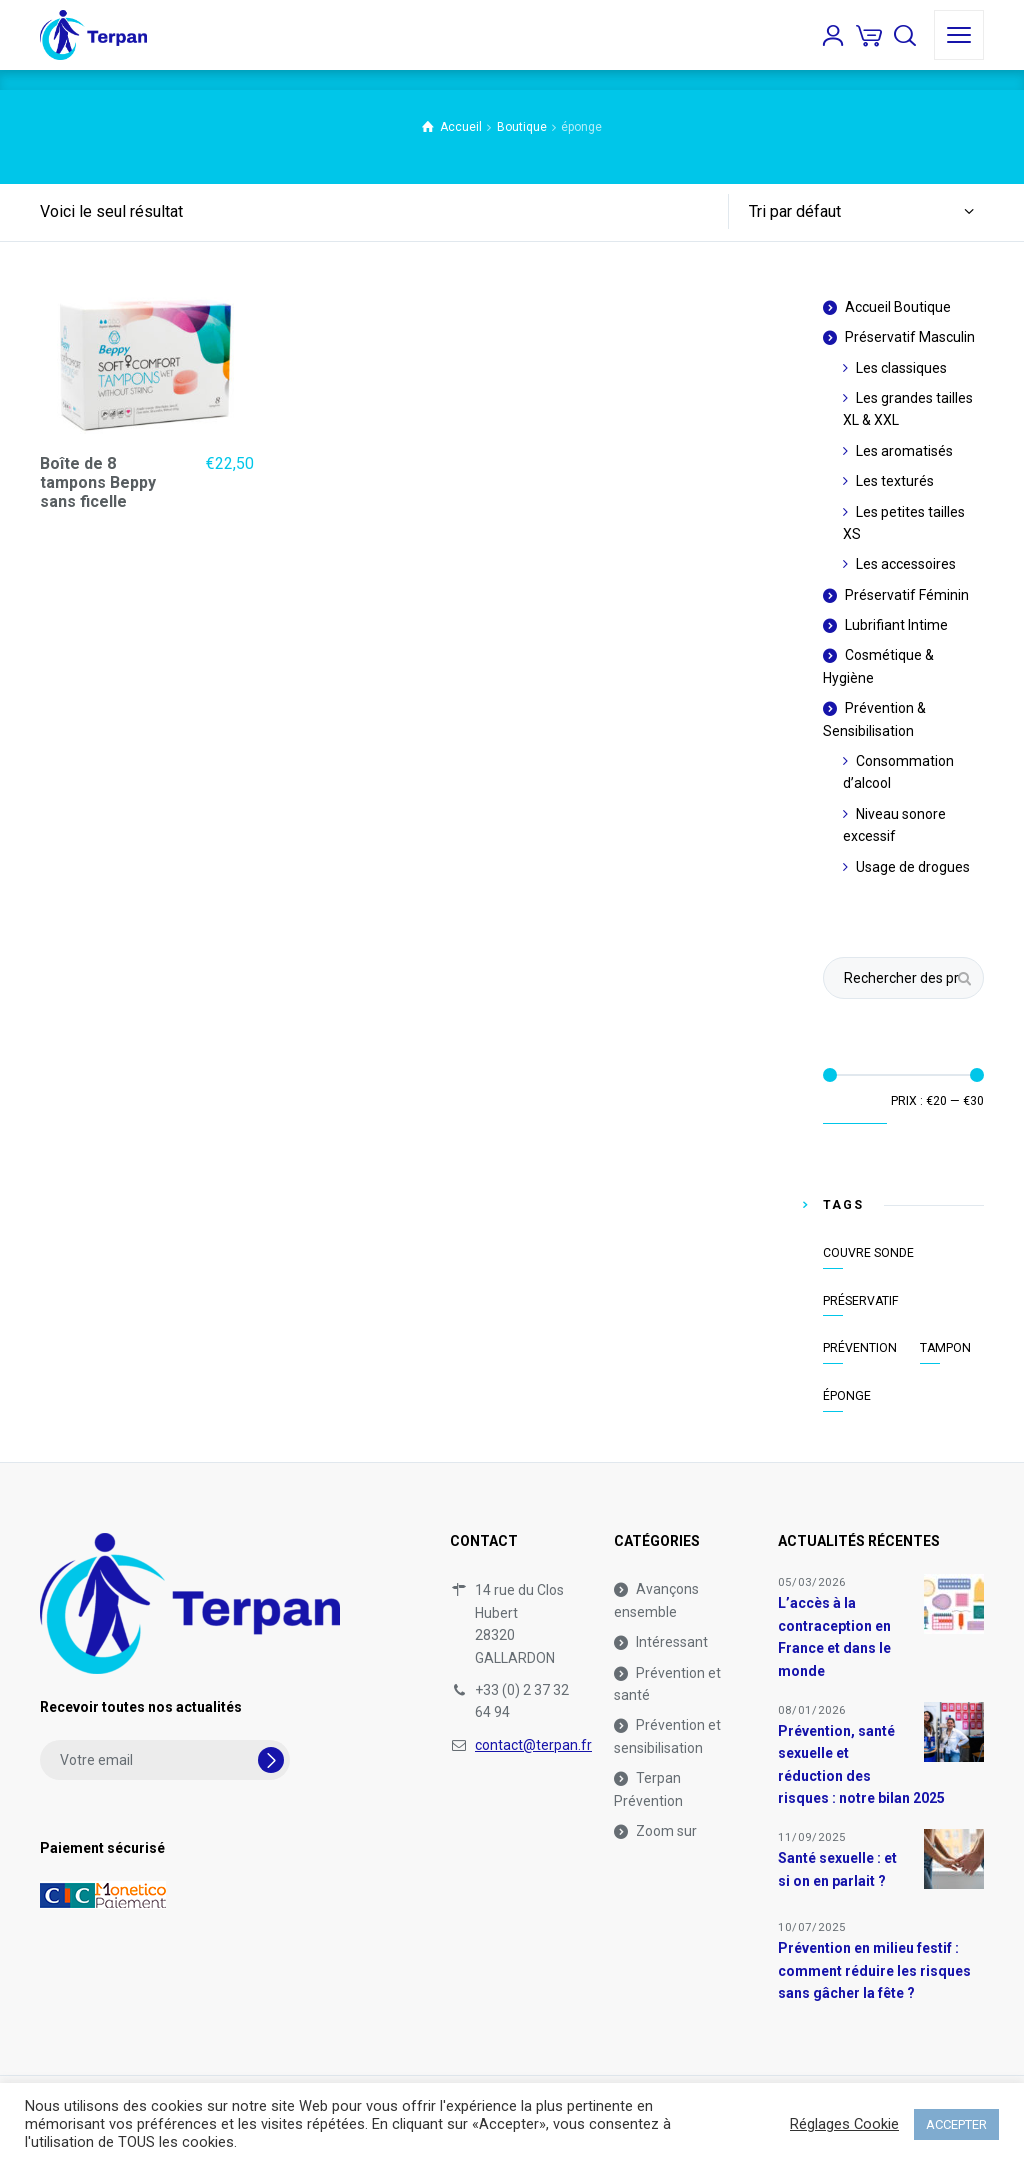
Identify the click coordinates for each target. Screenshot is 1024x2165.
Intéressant (672, 1642)
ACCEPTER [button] (956, 2124)
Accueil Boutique (898, 307)
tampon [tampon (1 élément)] (945, 1348)
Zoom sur (666, 1831)
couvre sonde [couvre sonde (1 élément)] (868, 1253)
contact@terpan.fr (533, 1745)
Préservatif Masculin (910, 337)
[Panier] (869, 35)
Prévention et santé (667, 1684)
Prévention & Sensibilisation (874, 719)
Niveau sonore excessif (894, 825)
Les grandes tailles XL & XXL (908, 409)
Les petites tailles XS (904, 523)
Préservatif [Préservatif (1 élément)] (861, 1301)
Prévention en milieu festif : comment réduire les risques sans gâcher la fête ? (874, 1970)
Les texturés (895, 481)
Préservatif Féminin (907, 595)
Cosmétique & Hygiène (878, 666)
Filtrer (855, 1106)
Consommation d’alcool (898, 772)
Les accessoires (906, 564)
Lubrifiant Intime (896, 625)
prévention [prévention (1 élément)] (860, 1348)
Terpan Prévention (648, 1789)
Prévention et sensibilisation (667, 1736)
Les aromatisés (904, 451)
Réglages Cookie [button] (844, 2124)
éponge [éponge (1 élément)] (847, 1396)
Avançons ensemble (656, 1600)
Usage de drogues (913, 867)
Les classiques (901, 368)
